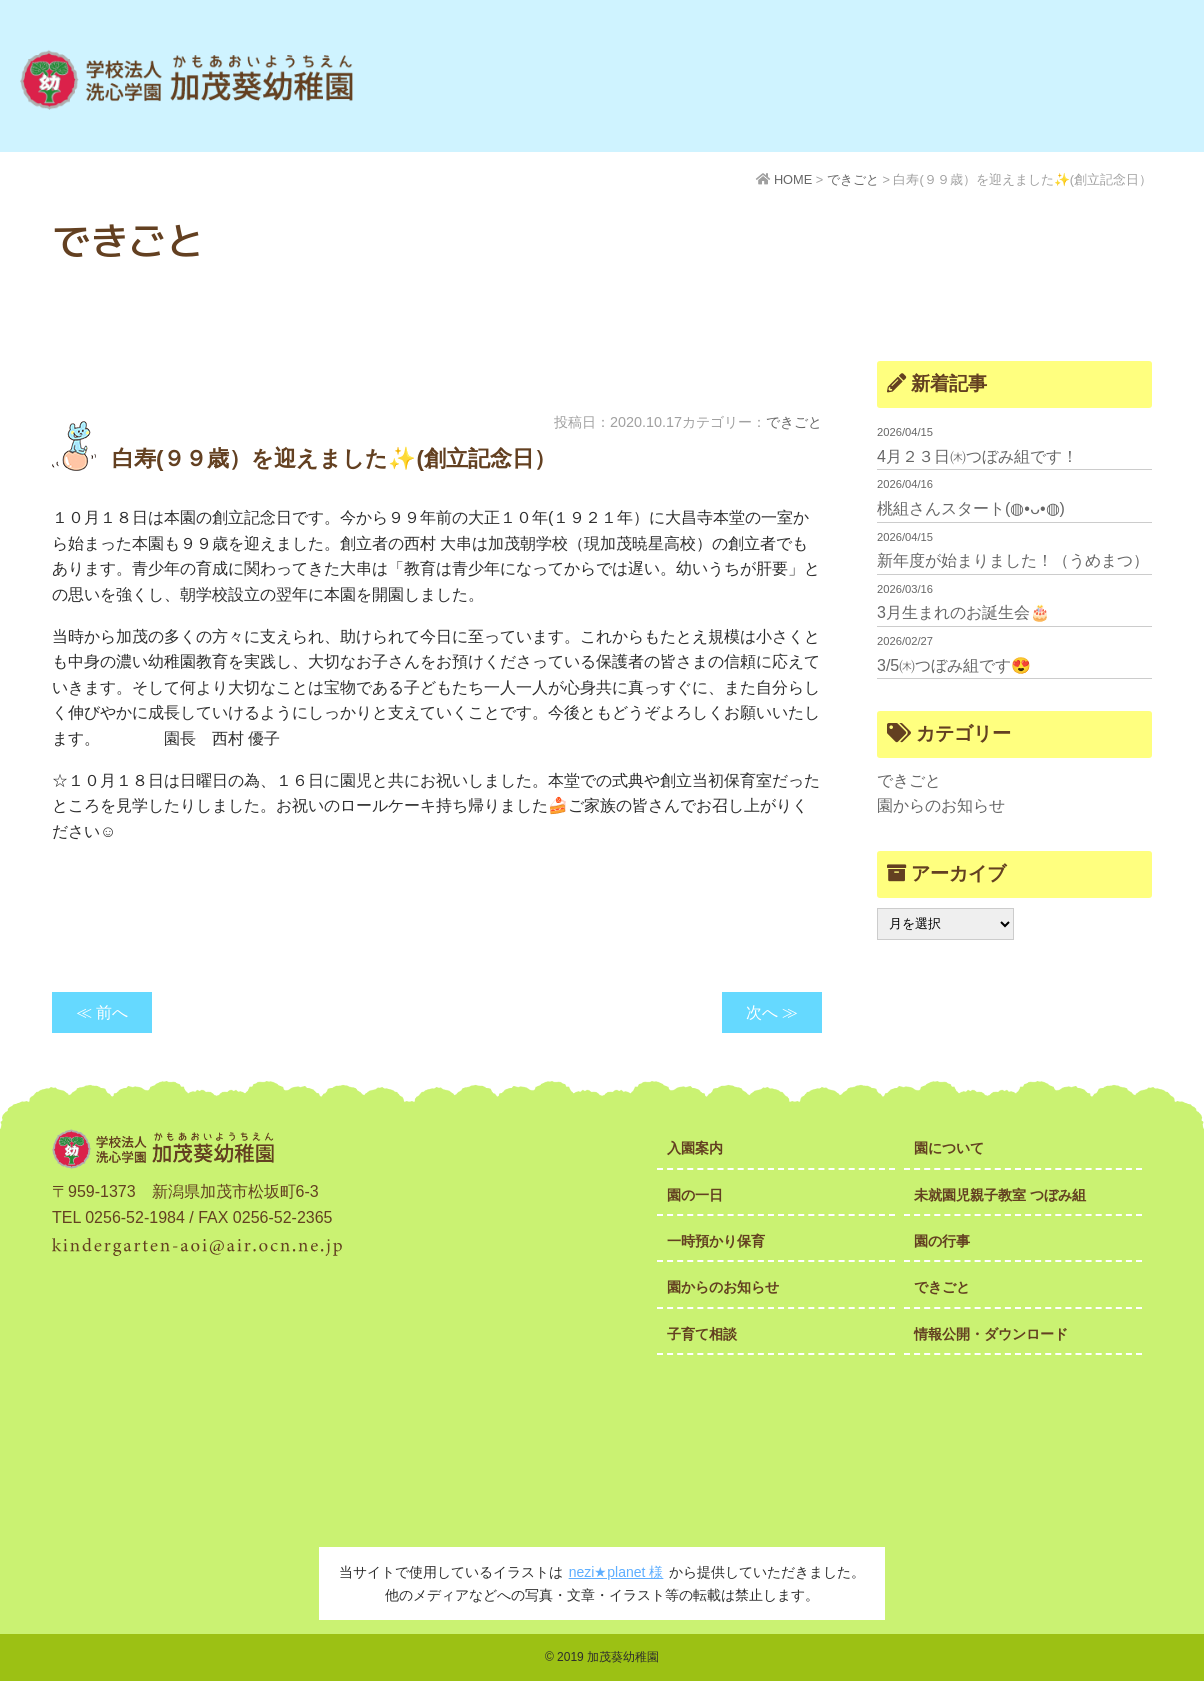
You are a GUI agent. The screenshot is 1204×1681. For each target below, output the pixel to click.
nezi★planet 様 (616, 1572)
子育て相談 (702, 1334)
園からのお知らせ (941, 805)
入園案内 (695, 1148)
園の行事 (942, 1241)
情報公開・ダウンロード (991, 1334)
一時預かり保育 (716, 1241)
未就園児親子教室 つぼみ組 (1000, 1195)
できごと (794, 422)
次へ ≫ (772, 1012)
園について (949, 1148)
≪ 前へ (102, 1012)
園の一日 (695, 1195)
